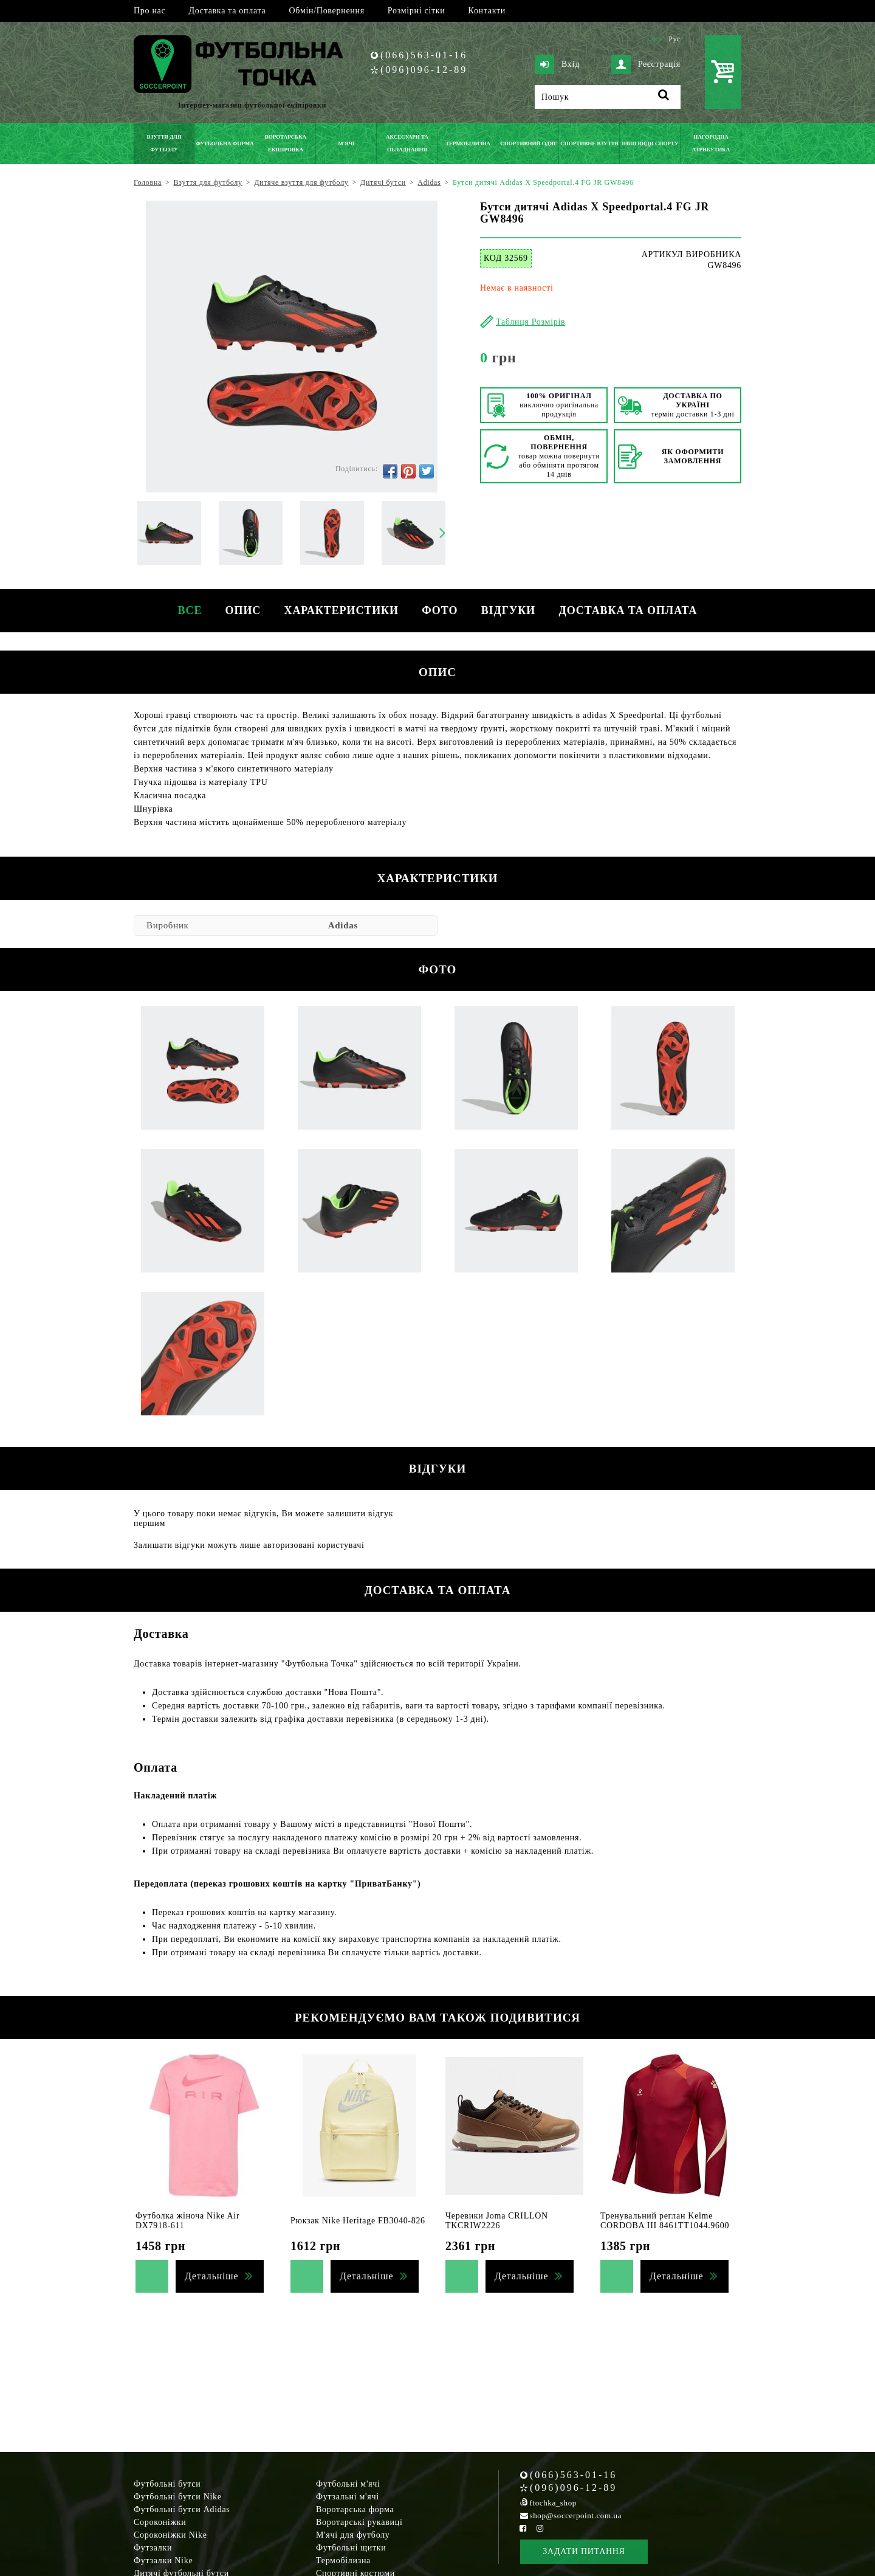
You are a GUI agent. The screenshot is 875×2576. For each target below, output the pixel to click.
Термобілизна (343, 2560)
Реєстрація (646, 64)
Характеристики (341, 610)
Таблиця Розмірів (530, 321)
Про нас (149, 10)
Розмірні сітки (416, 10)
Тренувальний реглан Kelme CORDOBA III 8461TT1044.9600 (664, 2220)
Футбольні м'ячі (348, 2483)
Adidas (343, 925)
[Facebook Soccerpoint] (523, 2528)
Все (187, 610)
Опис (241, 610)
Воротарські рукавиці (359, 2522)
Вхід (557, 64)
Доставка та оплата (227, 10)
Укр (655, 39)
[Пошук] (608, 97)
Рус (674, 39)
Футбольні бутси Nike (178, 2496)
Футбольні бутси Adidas (182, 2509)
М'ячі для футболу (353, 2535)
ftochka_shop (553, 2502)
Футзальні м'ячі (347, 2496)
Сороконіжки (160, 2522)
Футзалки (153, 2547)
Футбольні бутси (167, 2483)
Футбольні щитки (351, 2547)
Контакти (487, 10)
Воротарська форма (355, 2509)
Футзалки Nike (163, 2560)
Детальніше (211, 2276)
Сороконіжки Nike (170, 2535)
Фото (440, 610)
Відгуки (509, 610)
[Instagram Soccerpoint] (539, 2528)
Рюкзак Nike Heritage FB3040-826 (357, 2220)
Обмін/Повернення (326, 10)
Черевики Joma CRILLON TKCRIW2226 (496, 2220)
